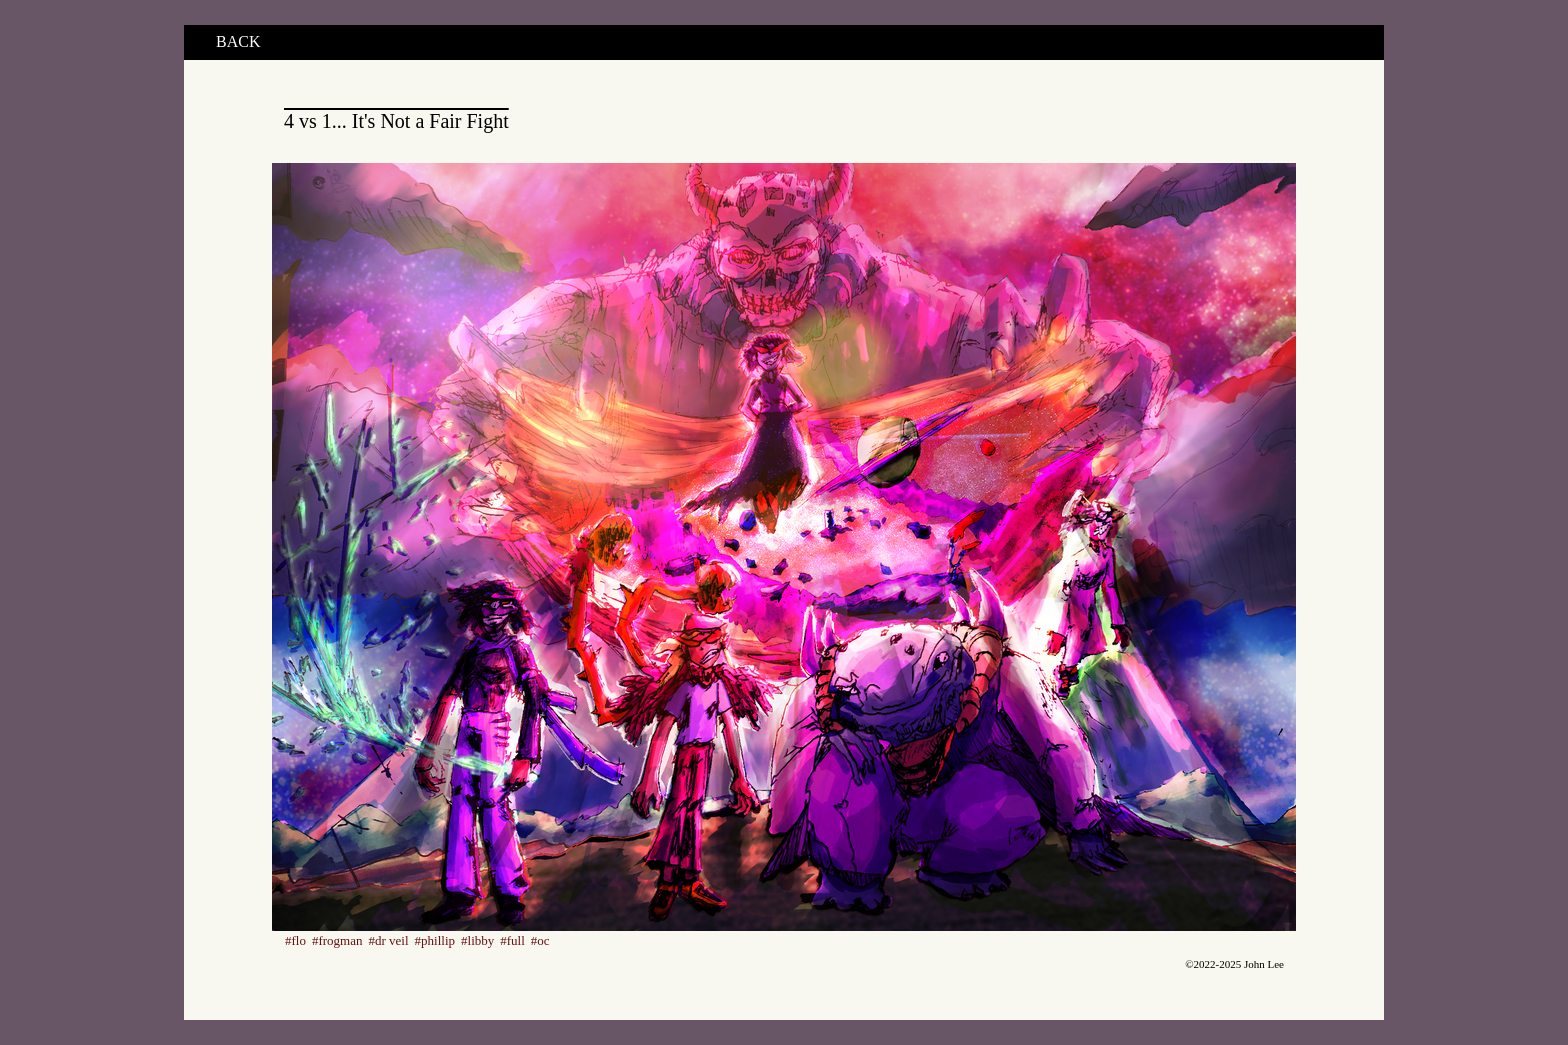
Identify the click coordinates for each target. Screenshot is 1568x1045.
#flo (295, 940)
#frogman (337, 940)
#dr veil (389, 940)
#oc (540, 940)
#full (512, 940)
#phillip (435, 940)
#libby (477, 940)
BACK (238, 41)
